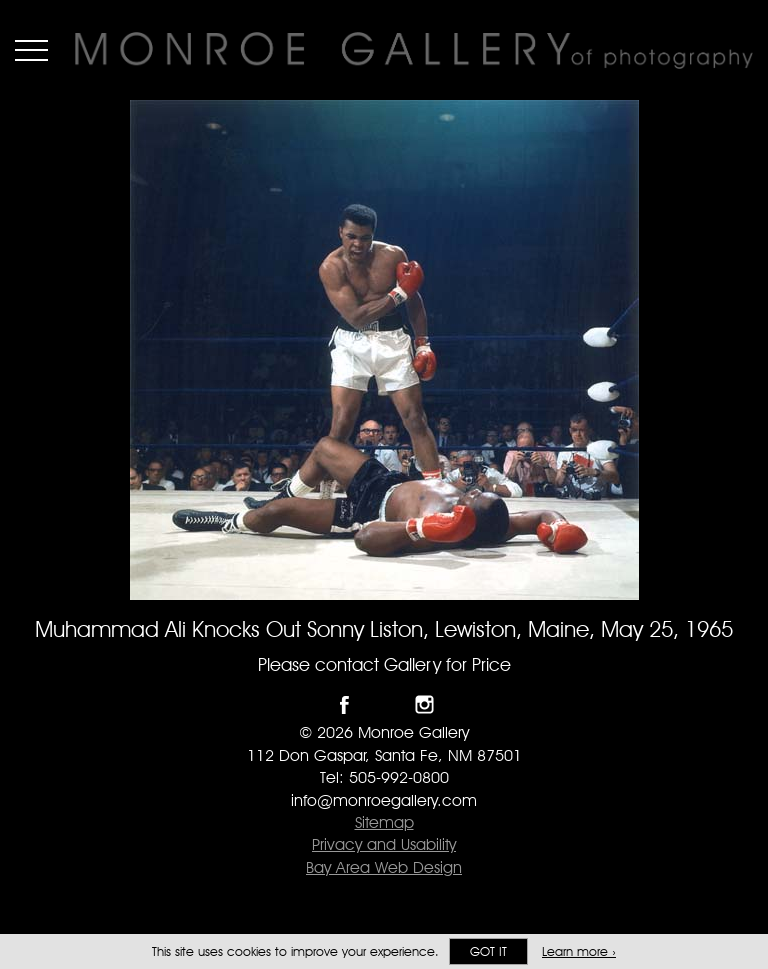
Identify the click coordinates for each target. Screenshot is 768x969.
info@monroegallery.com (384, 800)
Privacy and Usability (384, 844)
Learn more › (579, 951)
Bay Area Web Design (384, 867)
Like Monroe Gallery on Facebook (344, 704)
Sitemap (384, 822)
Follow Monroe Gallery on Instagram (424, 704)
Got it (488, 951)
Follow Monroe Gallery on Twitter (384, 704)
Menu (31, 50)
